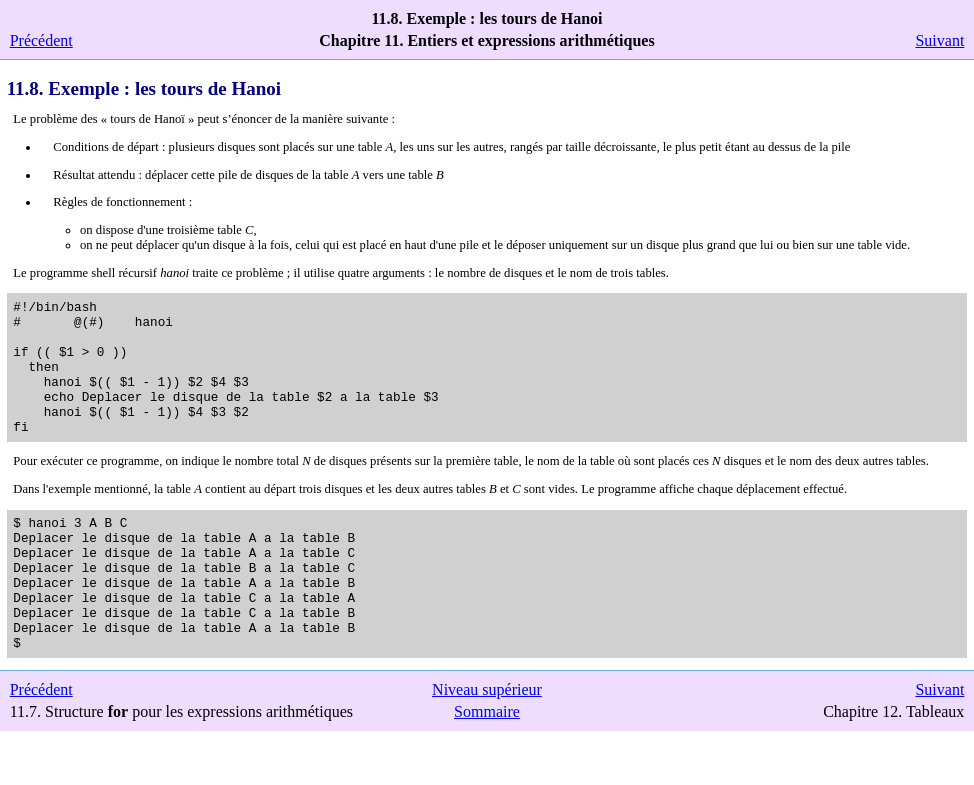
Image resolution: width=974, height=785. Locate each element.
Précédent (41, 40)
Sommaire (487, 765)
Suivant (939, 40)
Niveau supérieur (487, 743)
